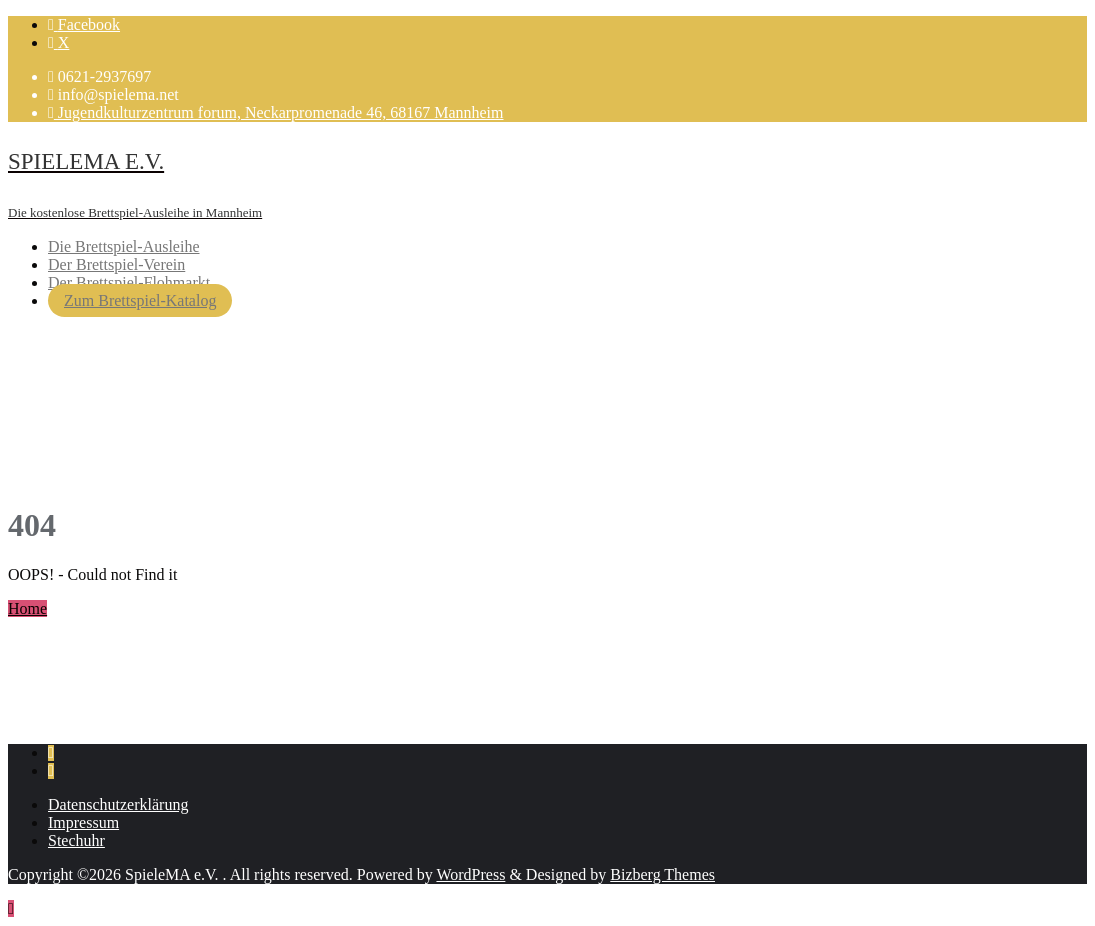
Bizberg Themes (662, 874)
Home (27, 608)
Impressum (83, 822)
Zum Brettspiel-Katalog (140, 300)
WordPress (470, 874)
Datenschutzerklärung (118, 804)
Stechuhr (76, 840)
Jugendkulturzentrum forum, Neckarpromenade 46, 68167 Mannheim (276, 112)
